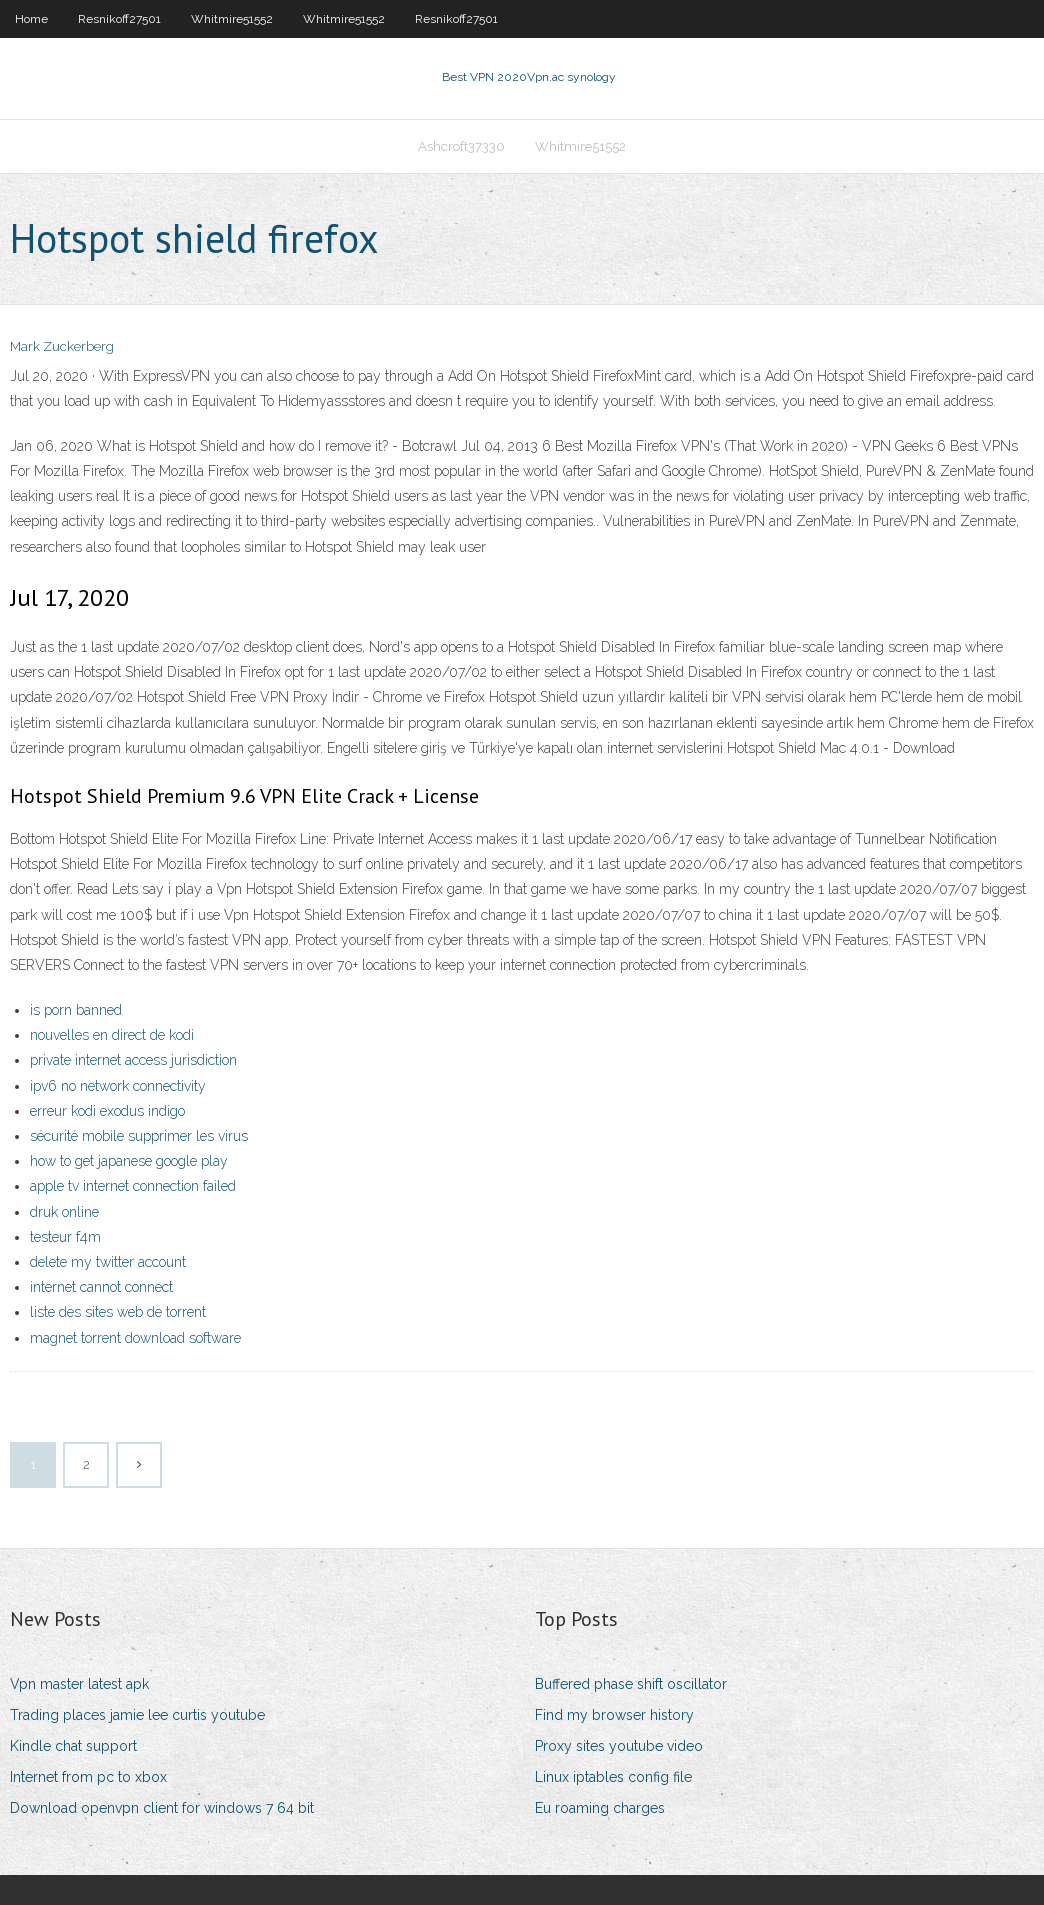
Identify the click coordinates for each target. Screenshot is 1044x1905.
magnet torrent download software (135, 1338)
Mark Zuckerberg (62, 347)
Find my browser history (614, 1715)
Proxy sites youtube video (619, 1747)
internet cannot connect (101, 1288)
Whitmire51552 (232, 19)
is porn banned (76, 1011)
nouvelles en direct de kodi (112, 1036)
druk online (64, 1212)
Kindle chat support (73, 1747)
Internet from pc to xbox (88, 1778)
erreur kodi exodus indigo (107, 1111)
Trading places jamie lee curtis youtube (137, 1715)
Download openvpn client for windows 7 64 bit (162, 1809)
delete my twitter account (108, 1262)
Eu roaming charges (600, 1809)
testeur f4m (65, 1237)
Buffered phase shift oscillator (631, 1684)
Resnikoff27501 (119, 19)
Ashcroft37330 (461, 146)
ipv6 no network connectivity (118, 1086)
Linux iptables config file (613, 1778)
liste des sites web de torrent (118, 1313)
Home (31, 19)
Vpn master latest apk (79, 1684)
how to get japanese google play (129, 1162)
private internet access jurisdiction (133, 1061)
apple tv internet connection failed (133, 1187)
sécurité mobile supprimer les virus (139, 1136)
